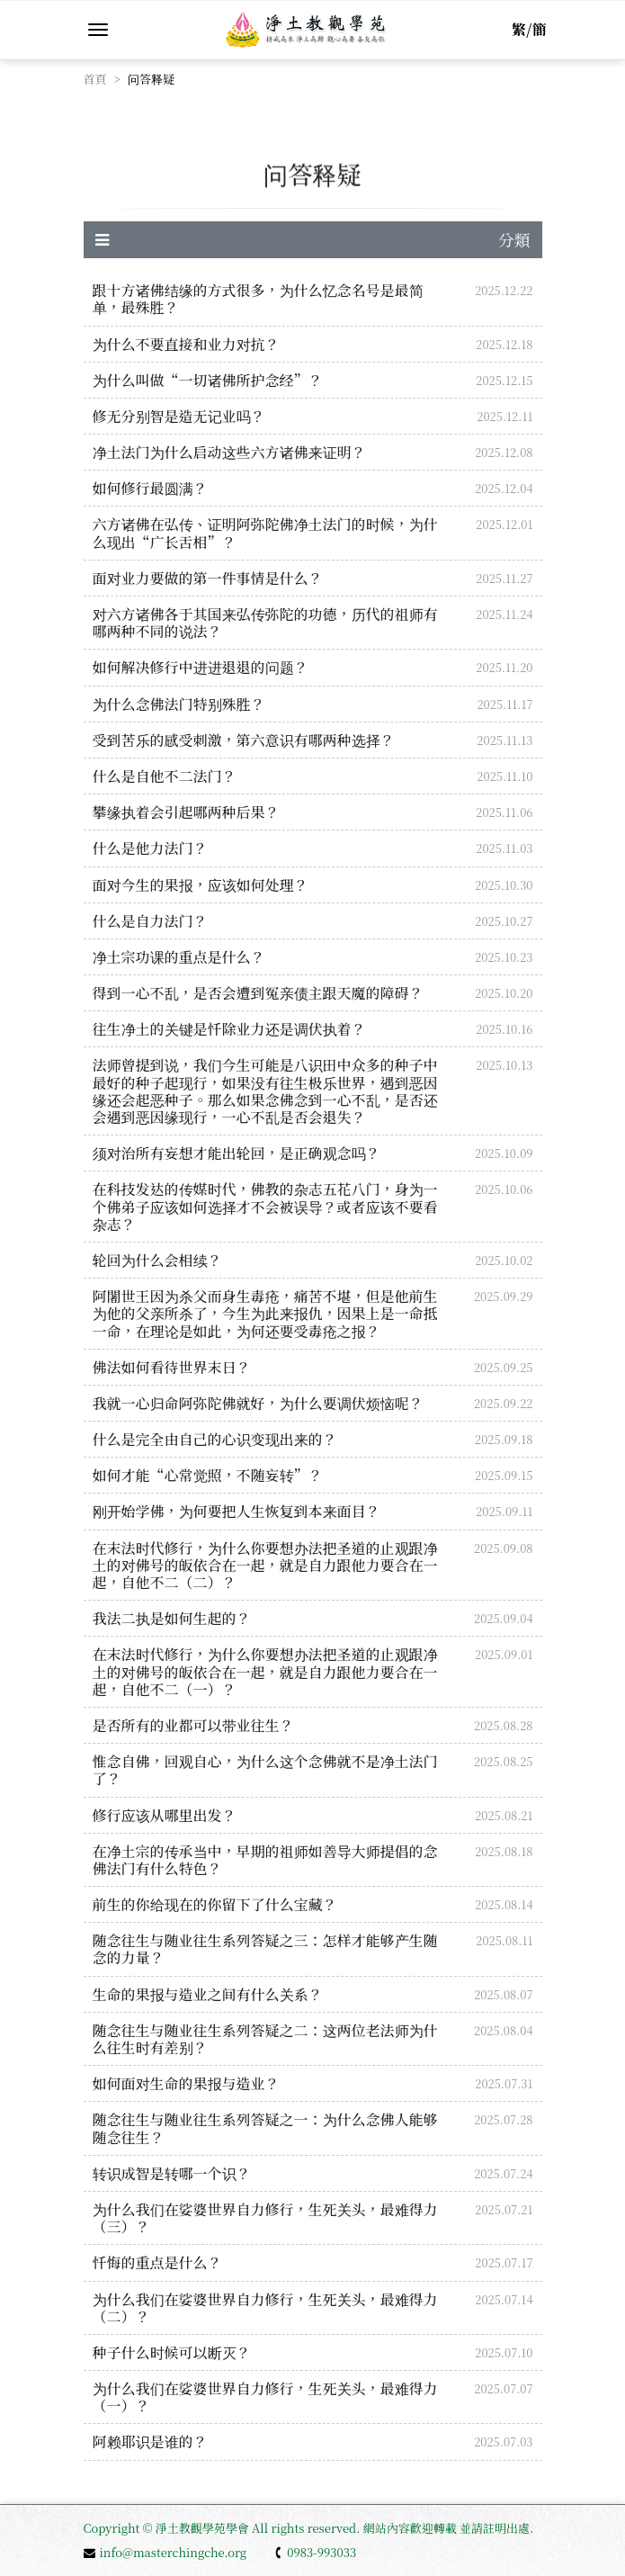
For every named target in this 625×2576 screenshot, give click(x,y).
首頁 (95, 78)
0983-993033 (314, 2552)
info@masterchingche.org (165, 2552)
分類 (313, 239)
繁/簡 (529, 29)
